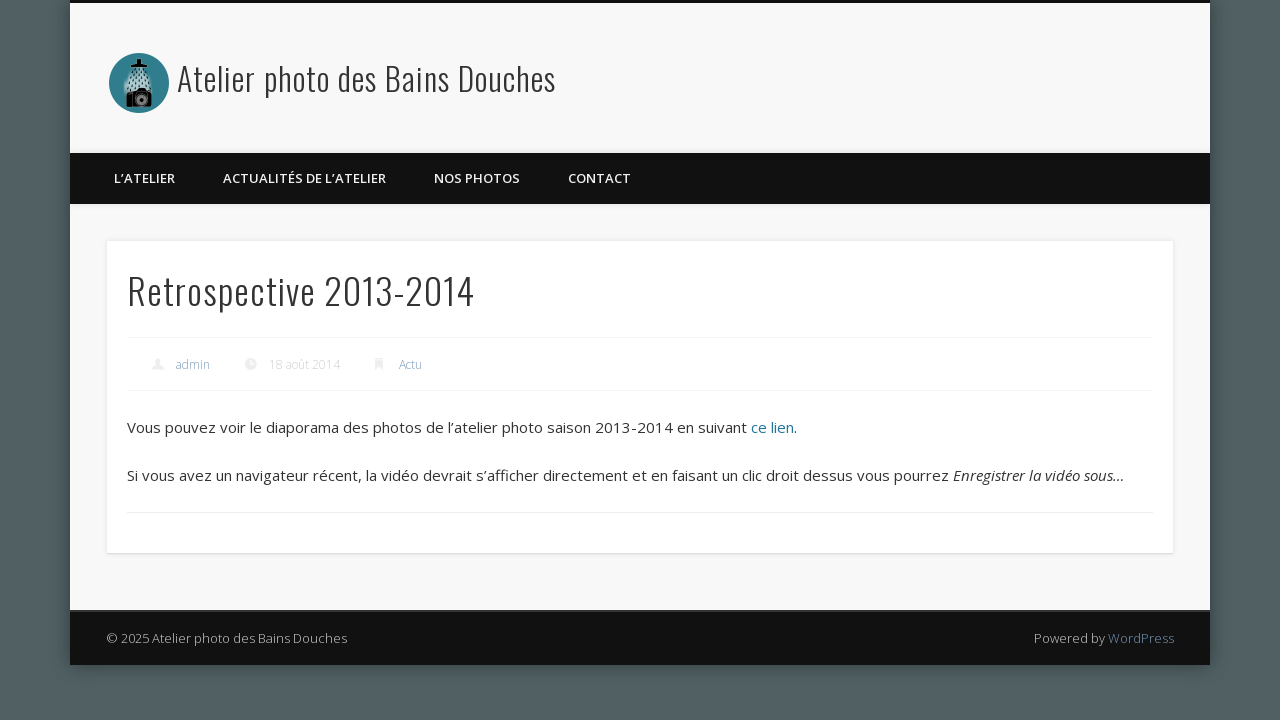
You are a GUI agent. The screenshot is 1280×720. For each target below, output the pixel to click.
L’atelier (144, 178)
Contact (599, 178)
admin (193, 364)
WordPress (1141, 638)
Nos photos (477, 178)
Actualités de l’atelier (304, 178)
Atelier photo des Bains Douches (366, 77)
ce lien (770, 427)
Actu (410, 364)
